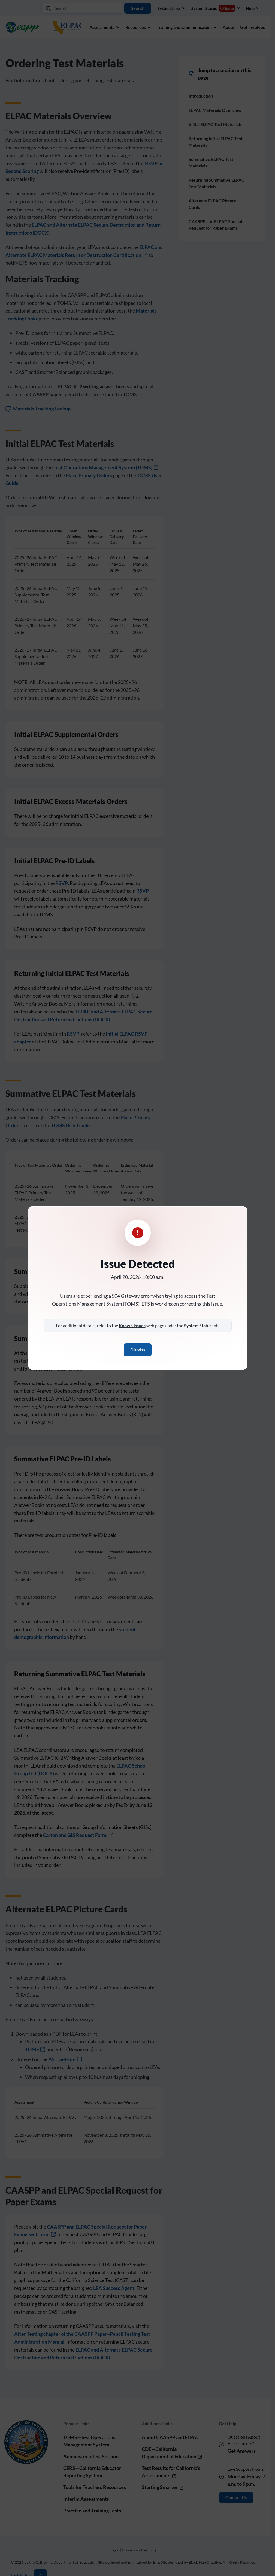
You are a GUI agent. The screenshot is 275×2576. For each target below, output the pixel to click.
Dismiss (137, 1349)
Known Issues (132, 1325)
